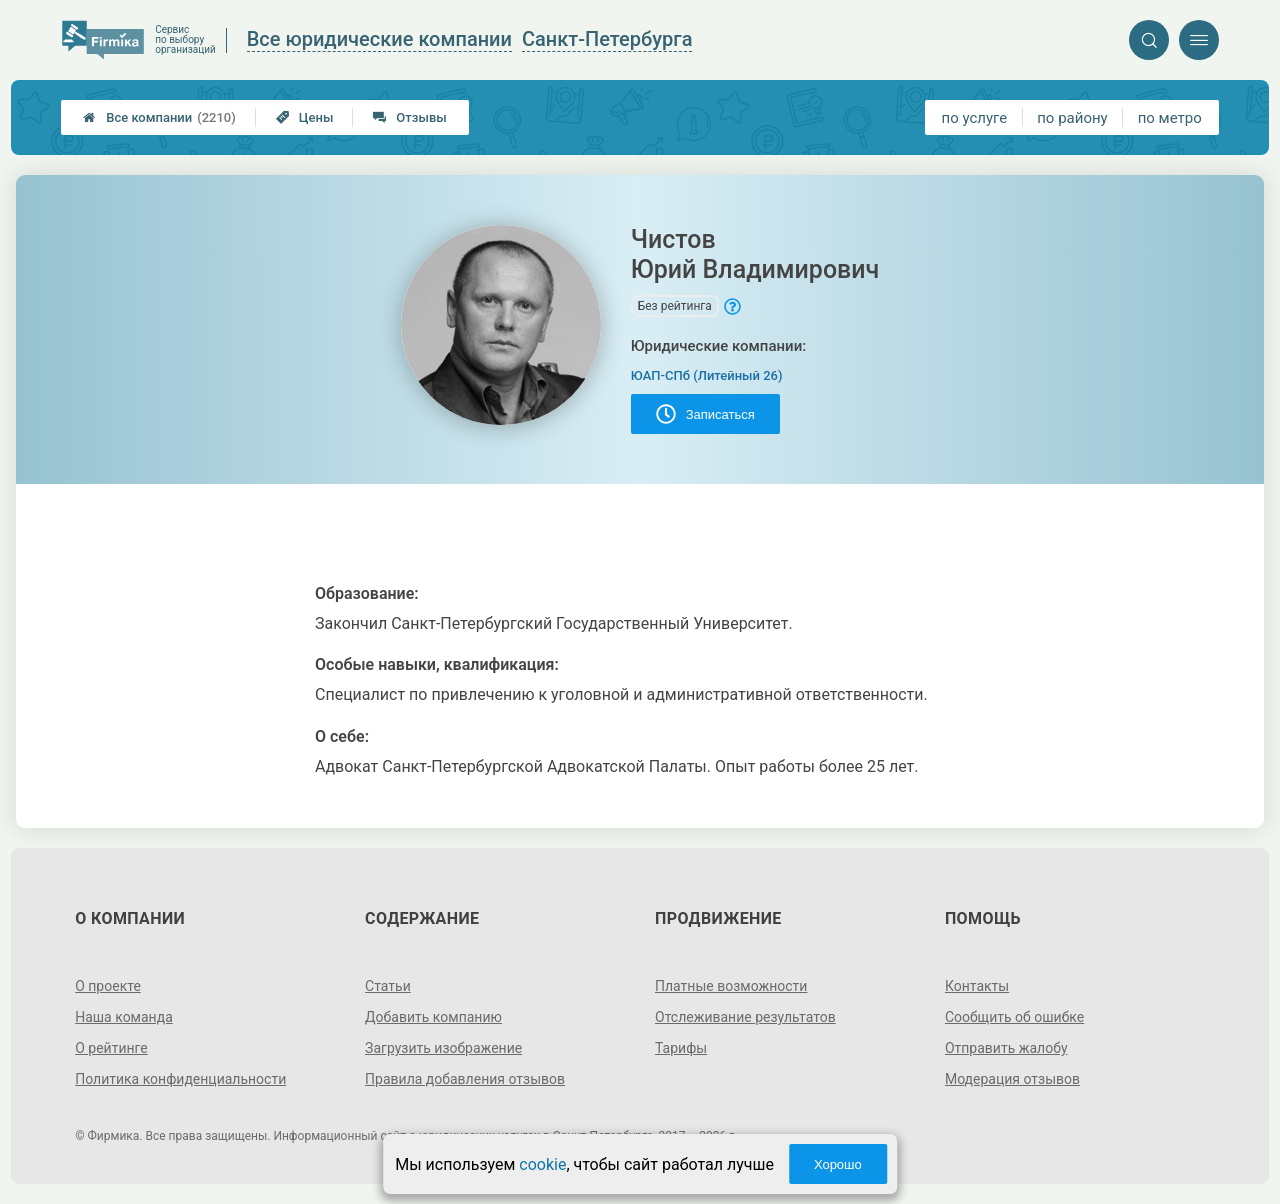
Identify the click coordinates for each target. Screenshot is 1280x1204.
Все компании (159, 117)
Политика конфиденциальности (180, 1079)
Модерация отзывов (1012, 1079)
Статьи (388, 986)
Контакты (977, 986)
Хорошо (838, 1164)
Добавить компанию (433, 1017)
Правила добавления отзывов (465, 1079)
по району (1072, 118)
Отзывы (409, 117)
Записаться (705, 414)
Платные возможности (731, 986)
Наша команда (124, 1017)
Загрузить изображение (443, 1048)
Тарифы (681, 1048)
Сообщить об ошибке (1014, 1017)
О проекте (108, 986)
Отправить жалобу (1006, 1048)
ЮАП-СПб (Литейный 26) (707, 375)
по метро (1170, 118)
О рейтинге (111, 1048)
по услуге (975, 118)
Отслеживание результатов (745, 1017)
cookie (542, 1164)
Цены (305, 117)
